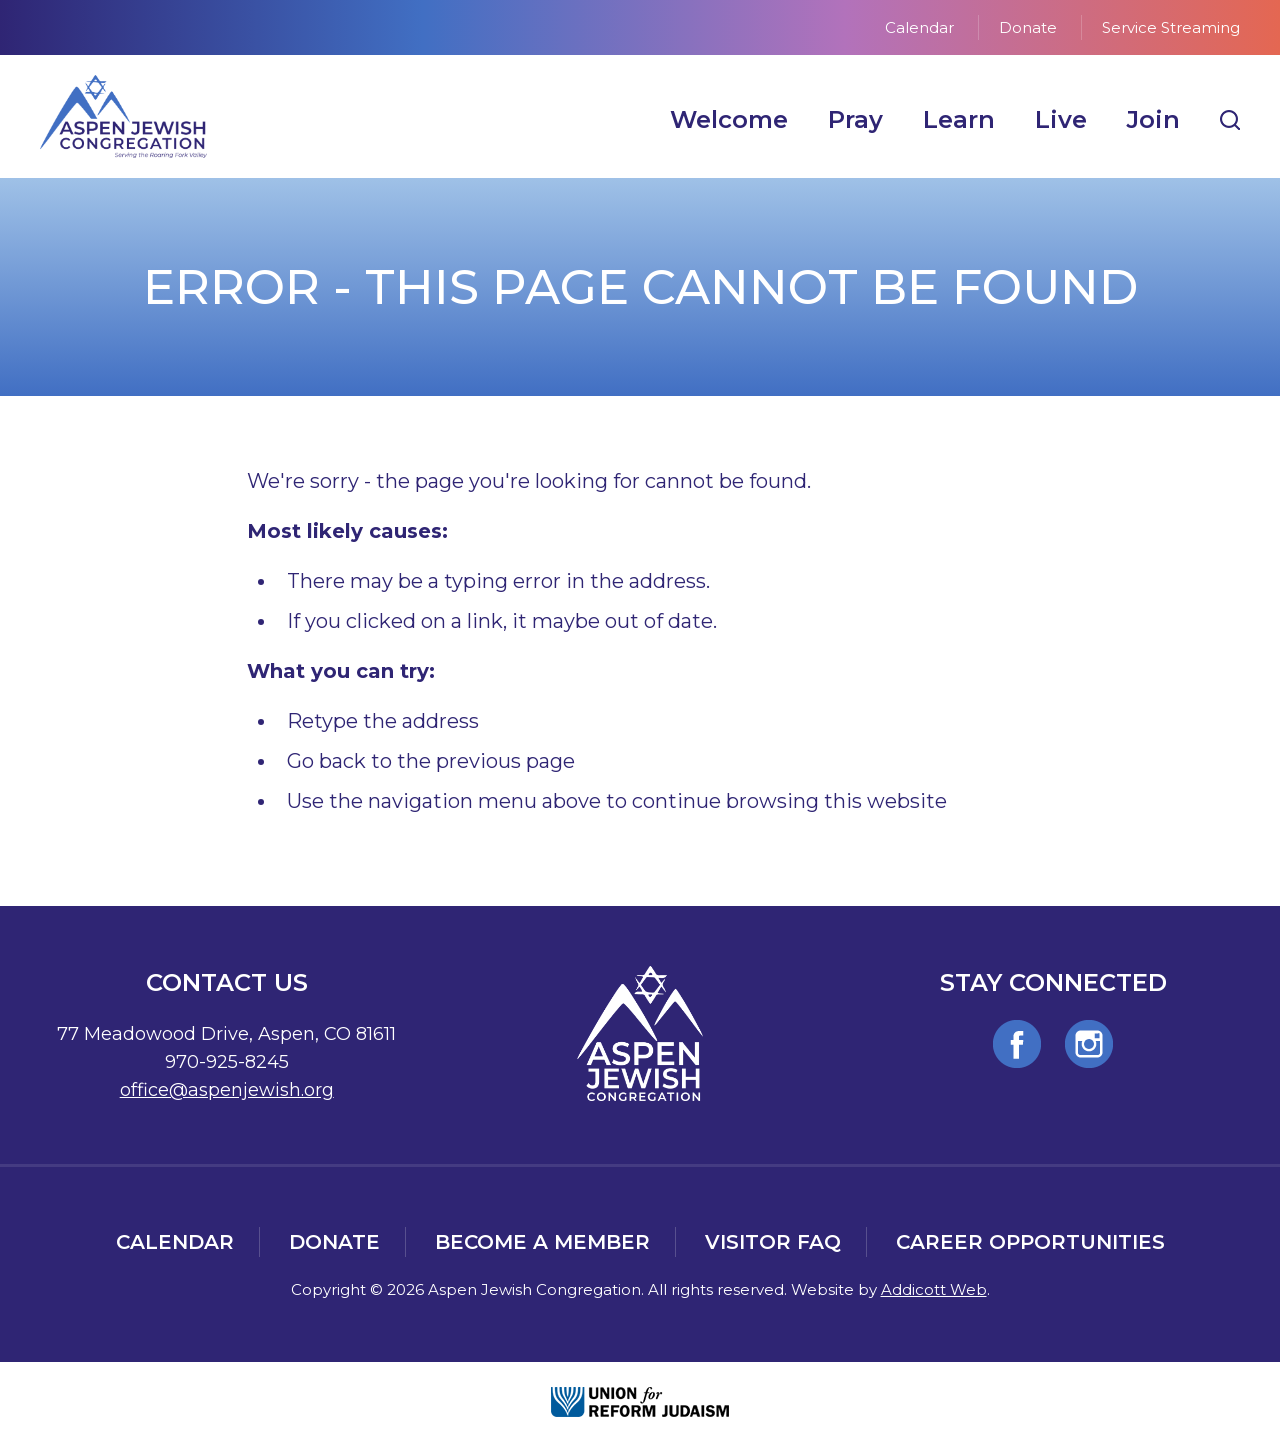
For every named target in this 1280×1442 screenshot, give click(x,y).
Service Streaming (1171, 27)
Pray (855, 119)
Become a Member (542, 1242)
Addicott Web (934, 1289)
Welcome (729, 119)
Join (1153, 119)
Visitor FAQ (773, 1242)
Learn (959, 119)
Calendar (919, 27)
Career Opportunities (1030, 1242)
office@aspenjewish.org (227, 1090)
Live (1061, 119)
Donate (1028, 27)
